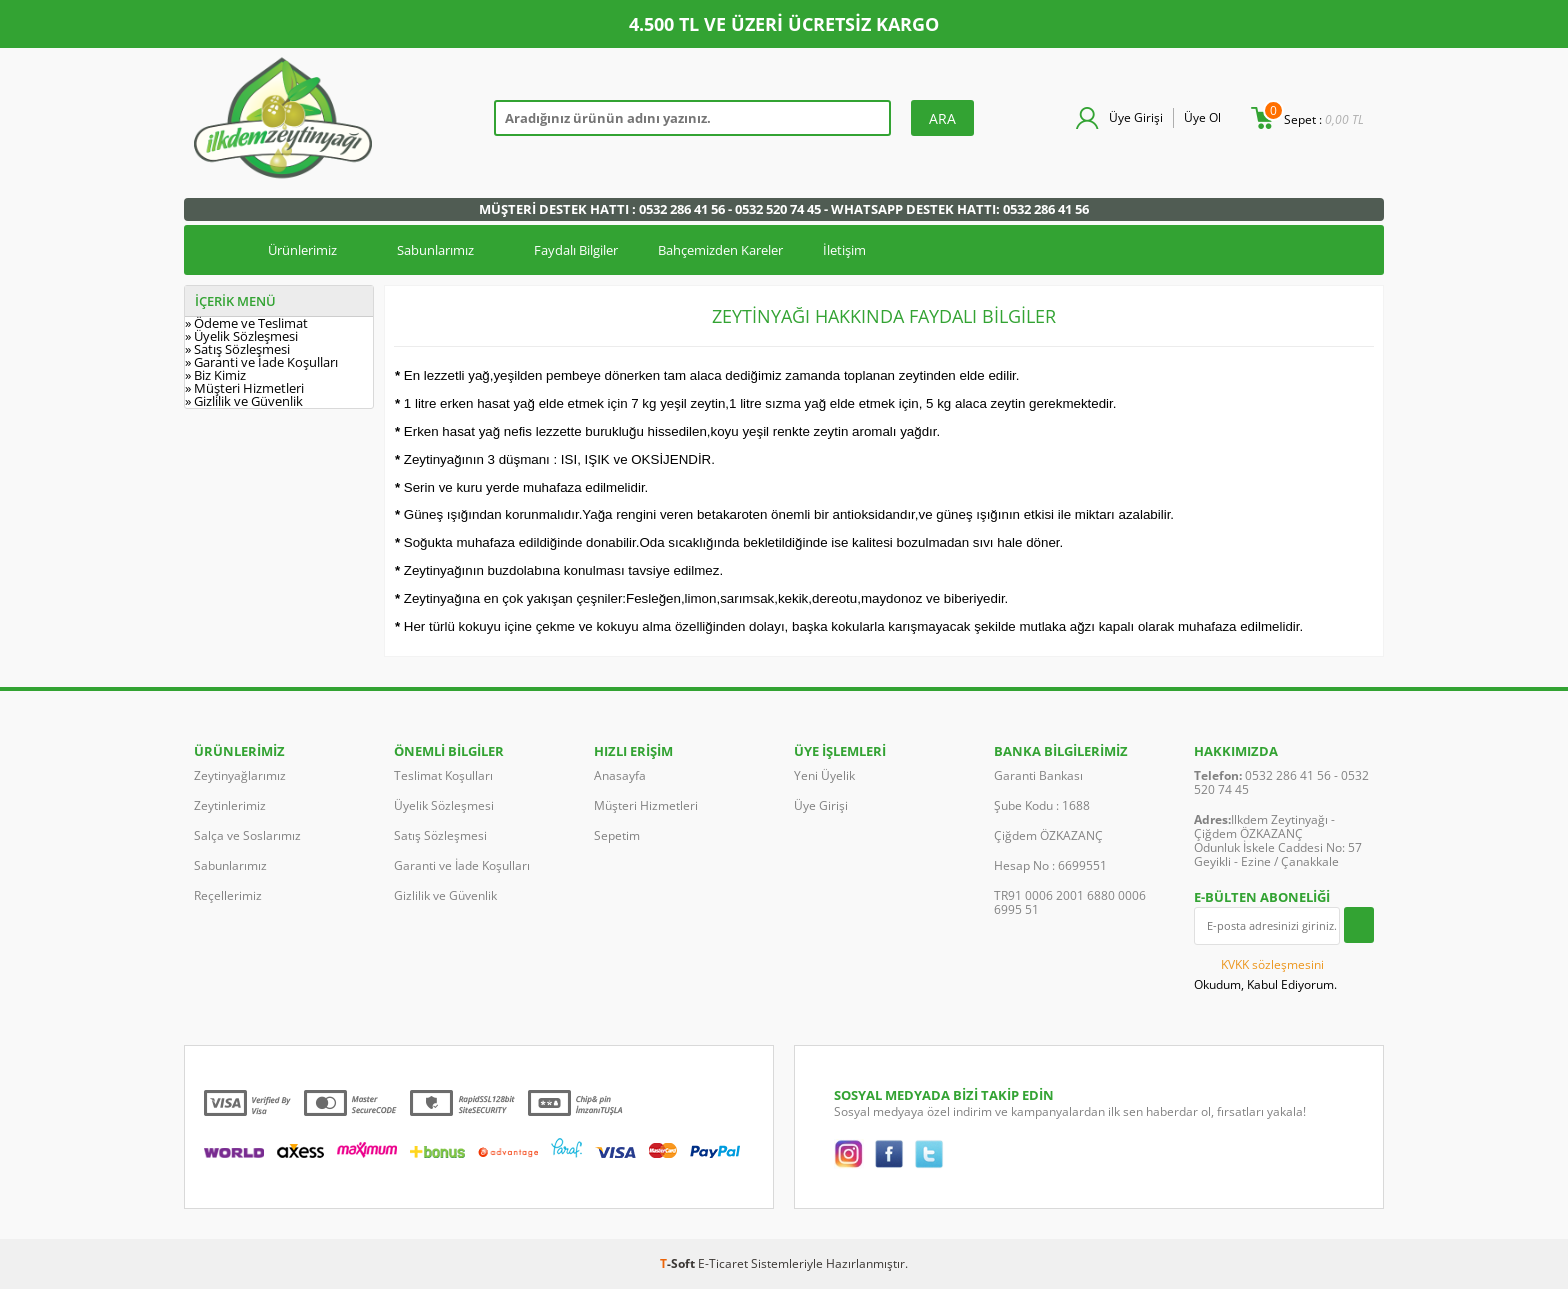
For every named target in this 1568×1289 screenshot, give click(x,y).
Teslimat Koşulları (443, 775)
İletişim (844, 250)
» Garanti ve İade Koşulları (261, 362)
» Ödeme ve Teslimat (246, 323)
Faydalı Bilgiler (576, 250)
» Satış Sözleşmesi (237, 349)
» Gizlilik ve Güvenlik (244, 401)
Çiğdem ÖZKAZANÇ (1048, 835)
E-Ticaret (723, 1263)
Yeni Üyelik (824, 775)
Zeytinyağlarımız (240, 775)
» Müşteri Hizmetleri (244, 388)
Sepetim (617, 835)
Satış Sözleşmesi (440, 835)
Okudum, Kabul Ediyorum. (1265, 974)
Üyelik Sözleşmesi (444, 805)
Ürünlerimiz (302, 250)
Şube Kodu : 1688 (1042, 805)
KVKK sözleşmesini (1272, 964)
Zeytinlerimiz (230, 805)
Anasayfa (620, 775)
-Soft (679, 1263)
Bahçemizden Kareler (720, 250)
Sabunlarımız (435, 250)
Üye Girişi (1136, 117)
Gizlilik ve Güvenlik (445, 895)
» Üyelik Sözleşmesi (241, 336)
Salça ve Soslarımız (247, 835)
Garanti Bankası (1038, 775)
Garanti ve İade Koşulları (462, 865)
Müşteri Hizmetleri (646, 805)
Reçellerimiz (228, 895)
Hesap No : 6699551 (1050, 865)
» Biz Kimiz (215, 375)
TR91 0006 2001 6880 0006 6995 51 (1070, 902)
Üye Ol (1202, 117)
